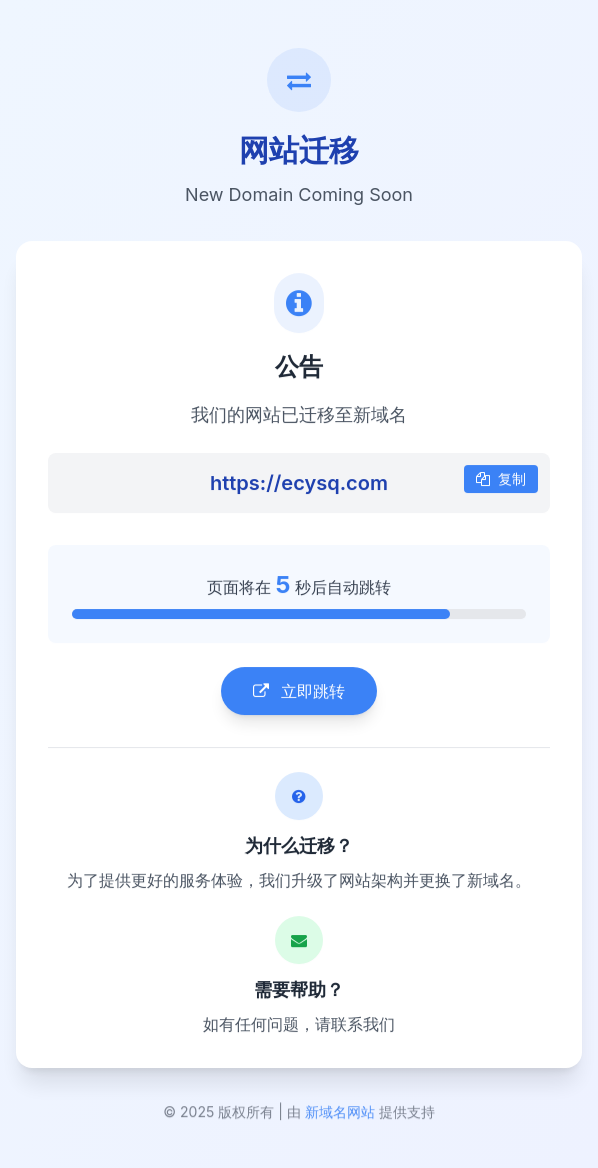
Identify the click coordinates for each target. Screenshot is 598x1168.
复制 (501, 480)
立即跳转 (299, 693)
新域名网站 (340, 1115)
